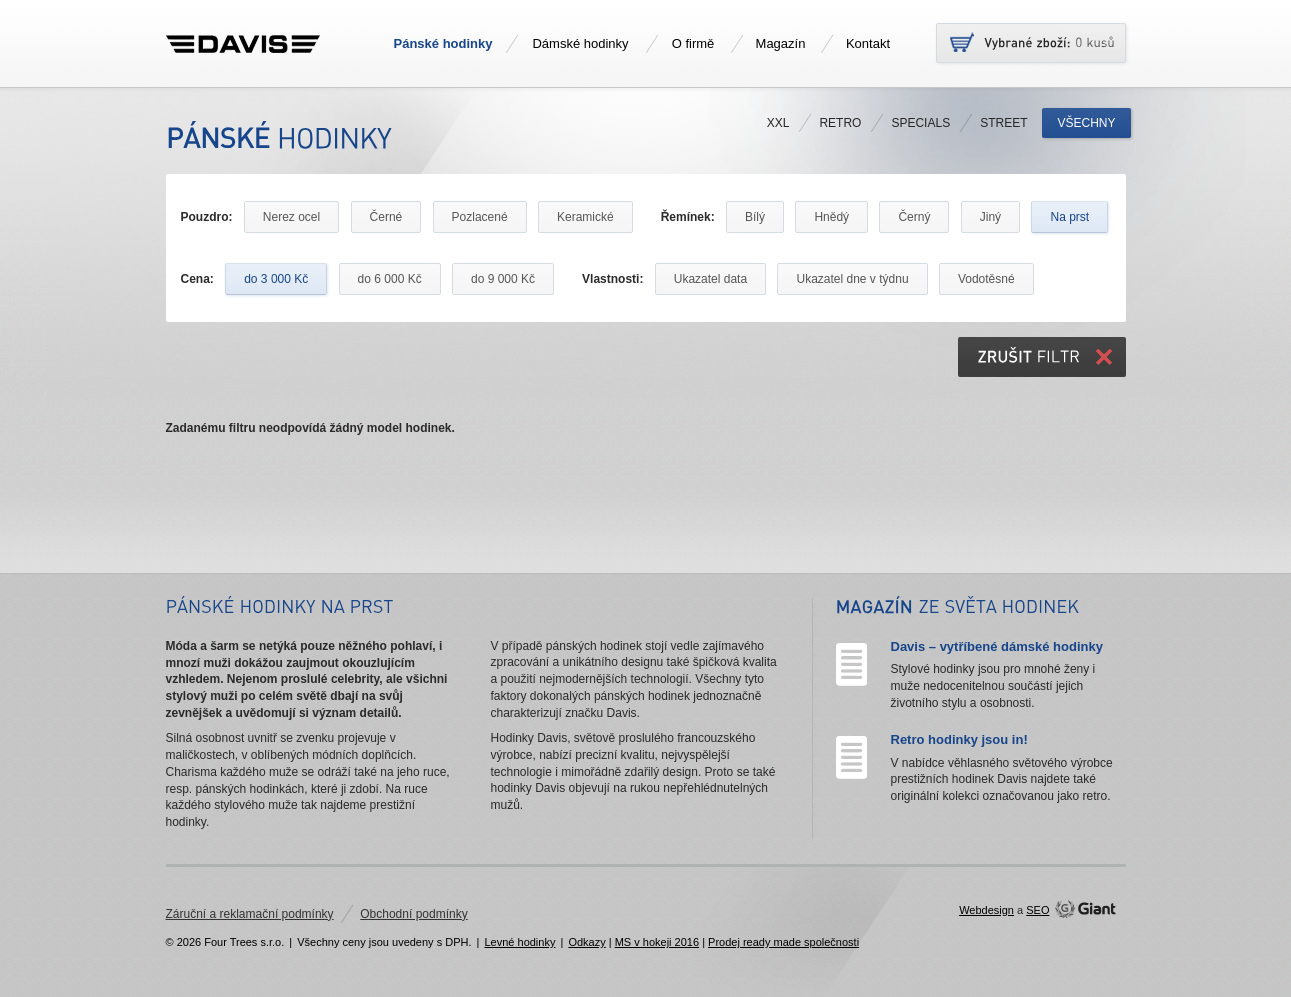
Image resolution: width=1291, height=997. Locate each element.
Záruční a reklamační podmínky (250, 914)
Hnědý (831, 217)
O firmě (693, 43)
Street (1003, 123)
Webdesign (986, 910)
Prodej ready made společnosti (783, 942)
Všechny (1086, 123)
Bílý (755, 217)
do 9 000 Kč (503, 279)
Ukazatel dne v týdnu (852, 279)
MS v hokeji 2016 (657, 942)
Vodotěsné (986, 279)
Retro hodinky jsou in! (959, 739)
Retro (840, 123)
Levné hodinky (519, 942)
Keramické (585, 217)
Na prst (1069, 217)
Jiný (990, 217)
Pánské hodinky (443, 43)
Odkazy (586, 942)
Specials (920, 123)
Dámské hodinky (580, 43)
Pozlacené (480, 217)
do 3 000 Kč (276, 279)
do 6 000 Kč (390, 279)
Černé (386, 217)
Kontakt (868, 43)
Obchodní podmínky (413, 914)
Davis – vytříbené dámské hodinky (997, 646)
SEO (1037, 910)
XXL (778, 123)
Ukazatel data (710, 279)
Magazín (781, 43)
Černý (914, 217)
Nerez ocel (291, 217)
